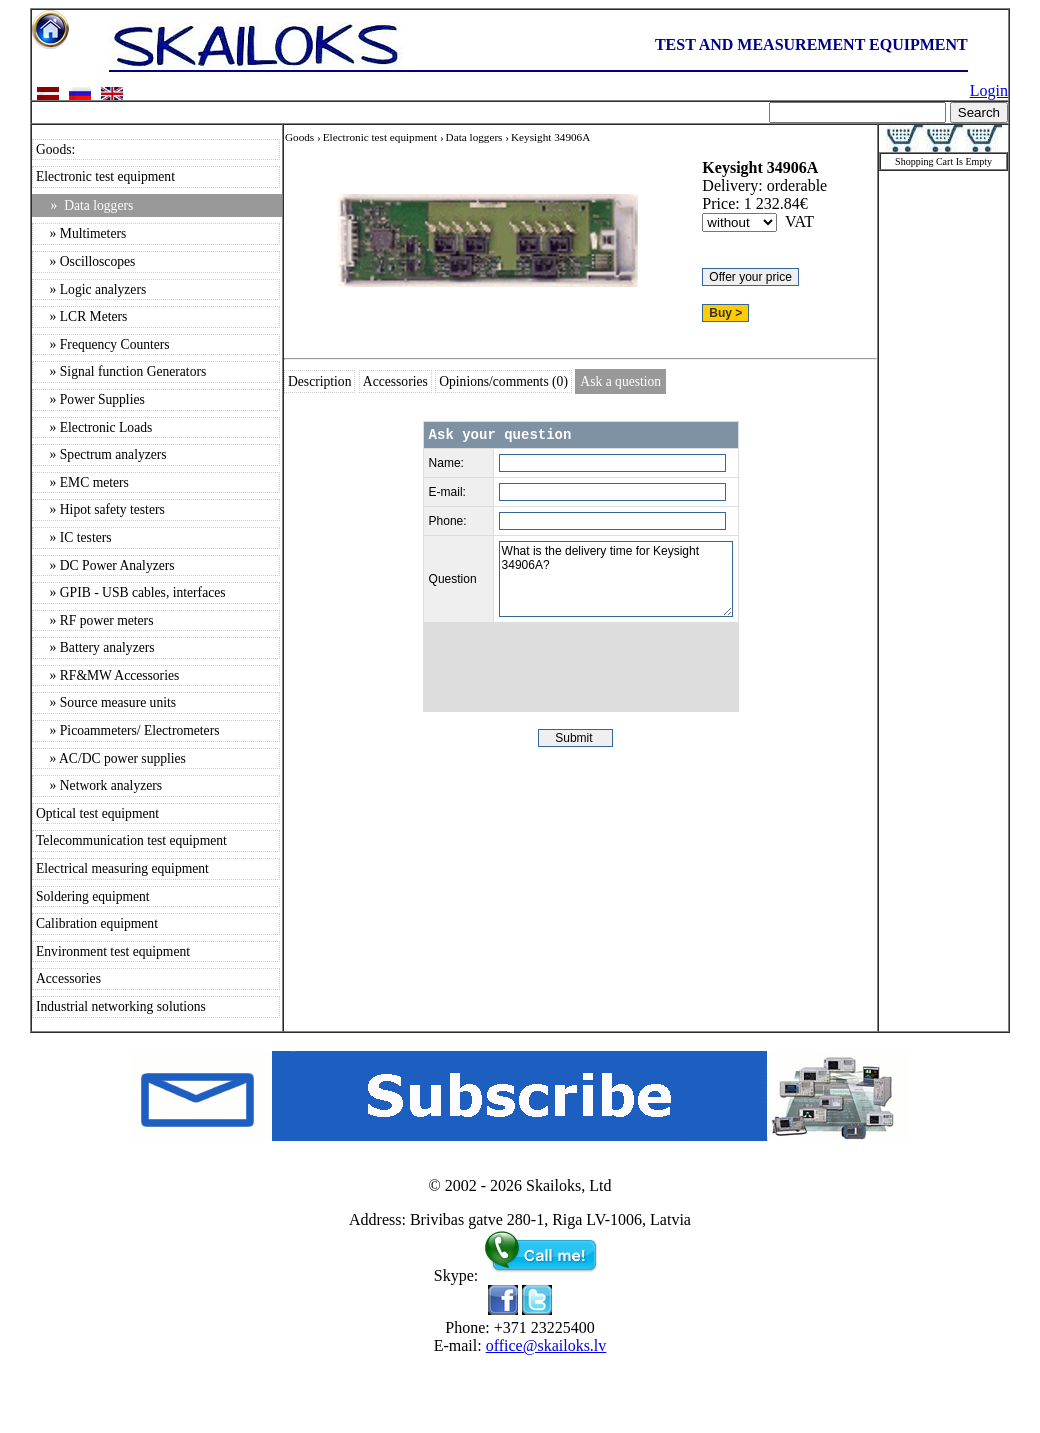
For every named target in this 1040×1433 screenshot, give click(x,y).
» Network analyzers (99, 785)
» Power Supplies (90, 399)
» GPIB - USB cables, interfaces (131, 592)
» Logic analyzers (91, 289)
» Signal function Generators (121, 371)
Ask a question (620, 381)
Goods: (55, 149)
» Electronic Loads (94, 427)
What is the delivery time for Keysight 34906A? (616, 579)
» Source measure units (106, 702)
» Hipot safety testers (100, 509)
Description (319, 381)
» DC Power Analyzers (105, 565)
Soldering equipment (93, 896)
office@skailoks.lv (546, 1345)
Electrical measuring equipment (122, 868)
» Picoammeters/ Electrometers (127, 730)
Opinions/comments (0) (503, 381)
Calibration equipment (97, 923)
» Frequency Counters (103, 344)
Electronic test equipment (105, 176)
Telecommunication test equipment (131, 840)
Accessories (68, 978)
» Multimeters (81, 233)
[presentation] (581, 667)
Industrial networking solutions (121, 1006)
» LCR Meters (81, 316)
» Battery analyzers (95, 647)
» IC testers (74, 537)
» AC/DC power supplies (111, 758)
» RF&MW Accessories (107, 675)
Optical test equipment (97, 813)
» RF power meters (94, 620)
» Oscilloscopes (85, 261)
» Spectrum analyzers (101, 454)
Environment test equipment (113, 951)
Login (989, 90)
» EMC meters (82, 482)
